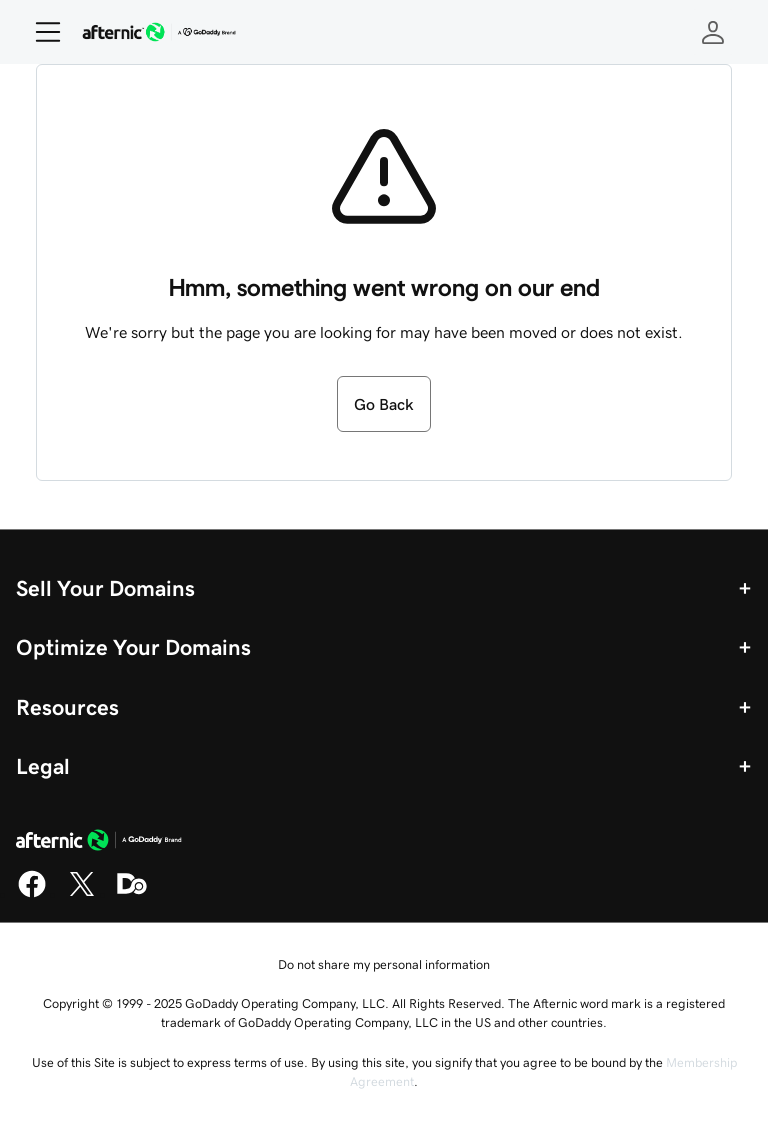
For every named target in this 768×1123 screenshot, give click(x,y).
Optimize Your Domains (133, 647)
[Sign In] (713, 32)
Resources (67, 707)
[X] (82, 894)
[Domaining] (132, 894)
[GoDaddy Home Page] (99, 843)
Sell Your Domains (105, 588)
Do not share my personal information (384, 964)
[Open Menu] (40, 32)
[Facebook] (32, 894)
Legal (43, 766)
